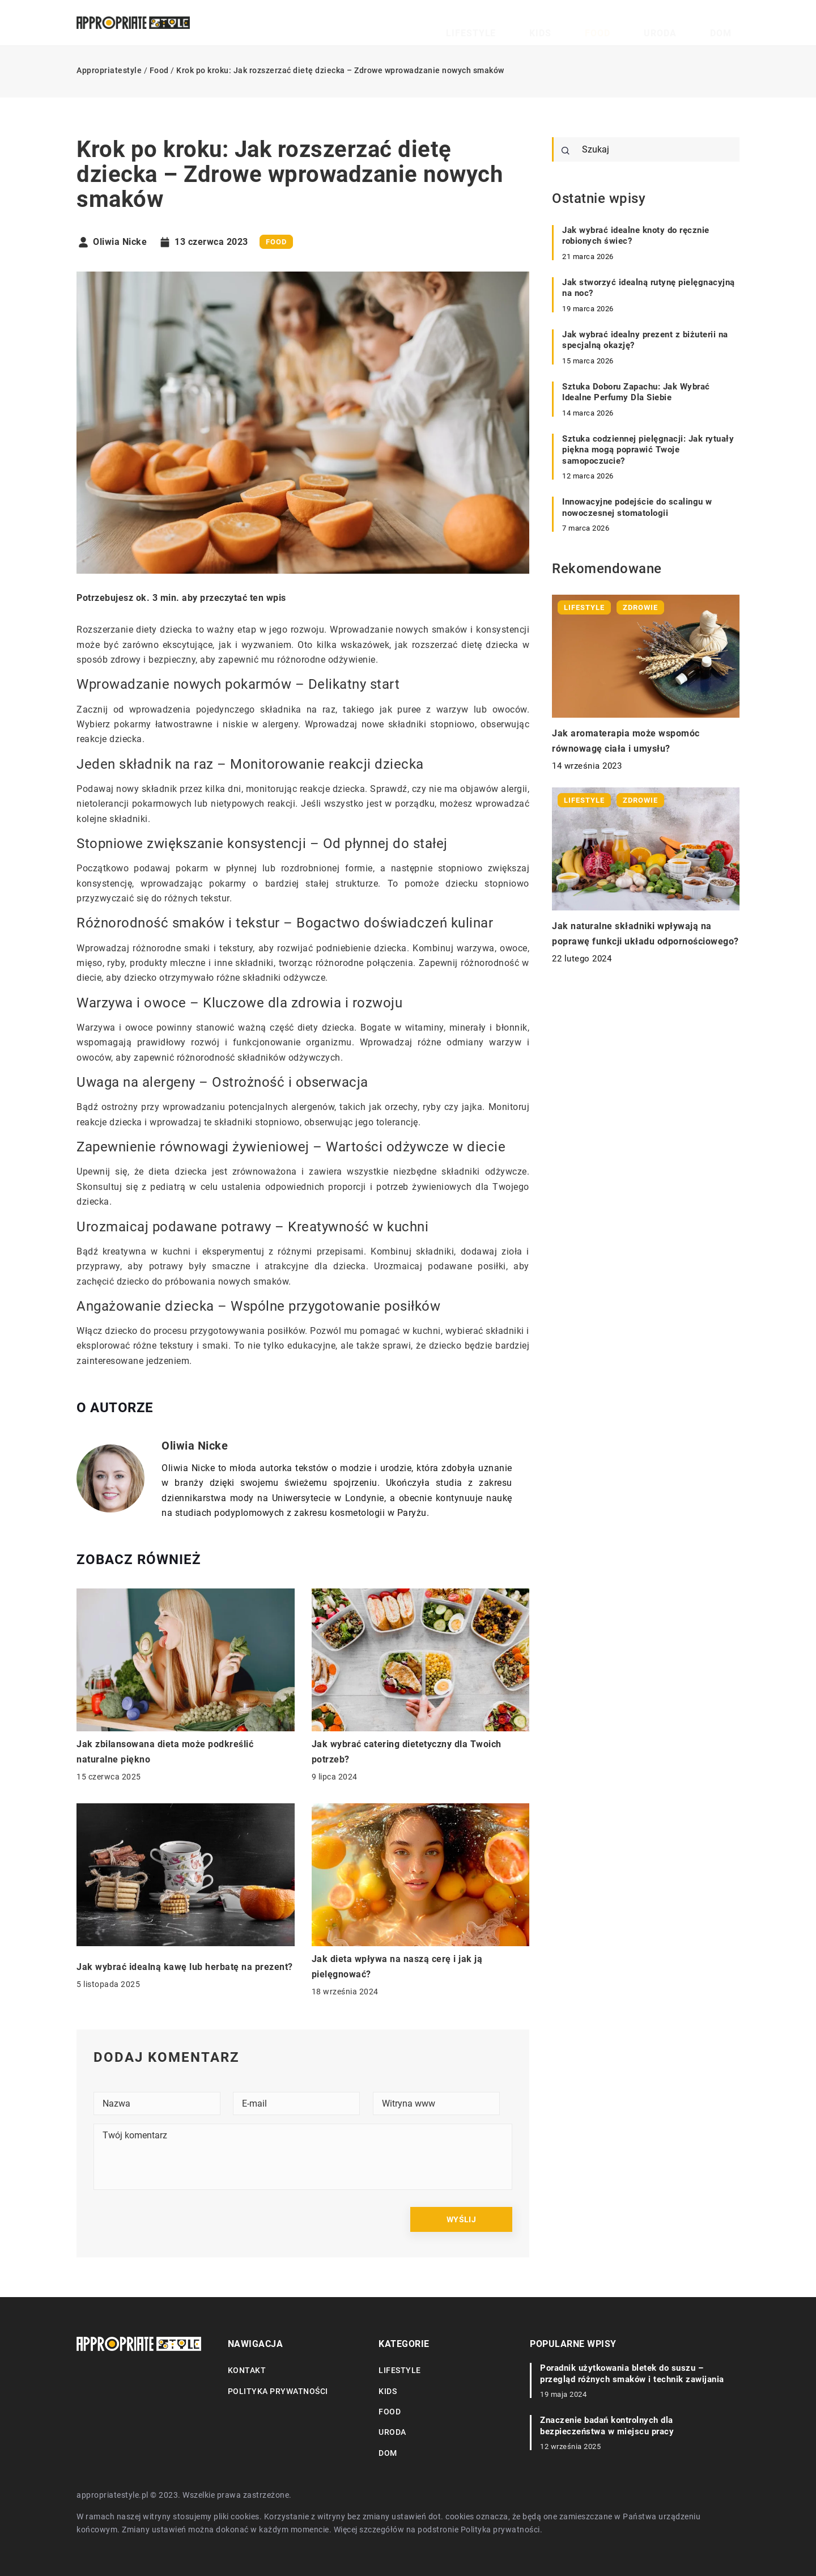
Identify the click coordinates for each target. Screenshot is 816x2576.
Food (649, 22)
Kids (611, 22)
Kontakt (247, 2370)
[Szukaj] (565, 150)
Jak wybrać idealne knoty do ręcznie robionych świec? (635, 236)
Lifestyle (563, 22)
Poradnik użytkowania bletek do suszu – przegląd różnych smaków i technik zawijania (632, 2373)
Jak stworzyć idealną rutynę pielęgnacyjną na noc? (648, 288)
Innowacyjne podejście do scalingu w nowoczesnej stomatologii (637, 507)
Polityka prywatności (278, 2391)
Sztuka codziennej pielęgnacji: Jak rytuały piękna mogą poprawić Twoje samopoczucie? (648, 450)
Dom (730, 22)
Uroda (690, 22)
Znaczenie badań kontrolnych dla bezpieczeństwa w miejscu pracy (607, 2426)
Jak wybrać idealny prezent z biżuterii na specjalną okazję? (645, 340)
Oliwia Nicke (120, 242)
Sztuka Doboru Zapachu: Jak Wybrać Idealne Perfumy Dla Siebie (636, 392)
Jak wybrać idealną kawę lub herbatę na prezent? (184, 1966)
